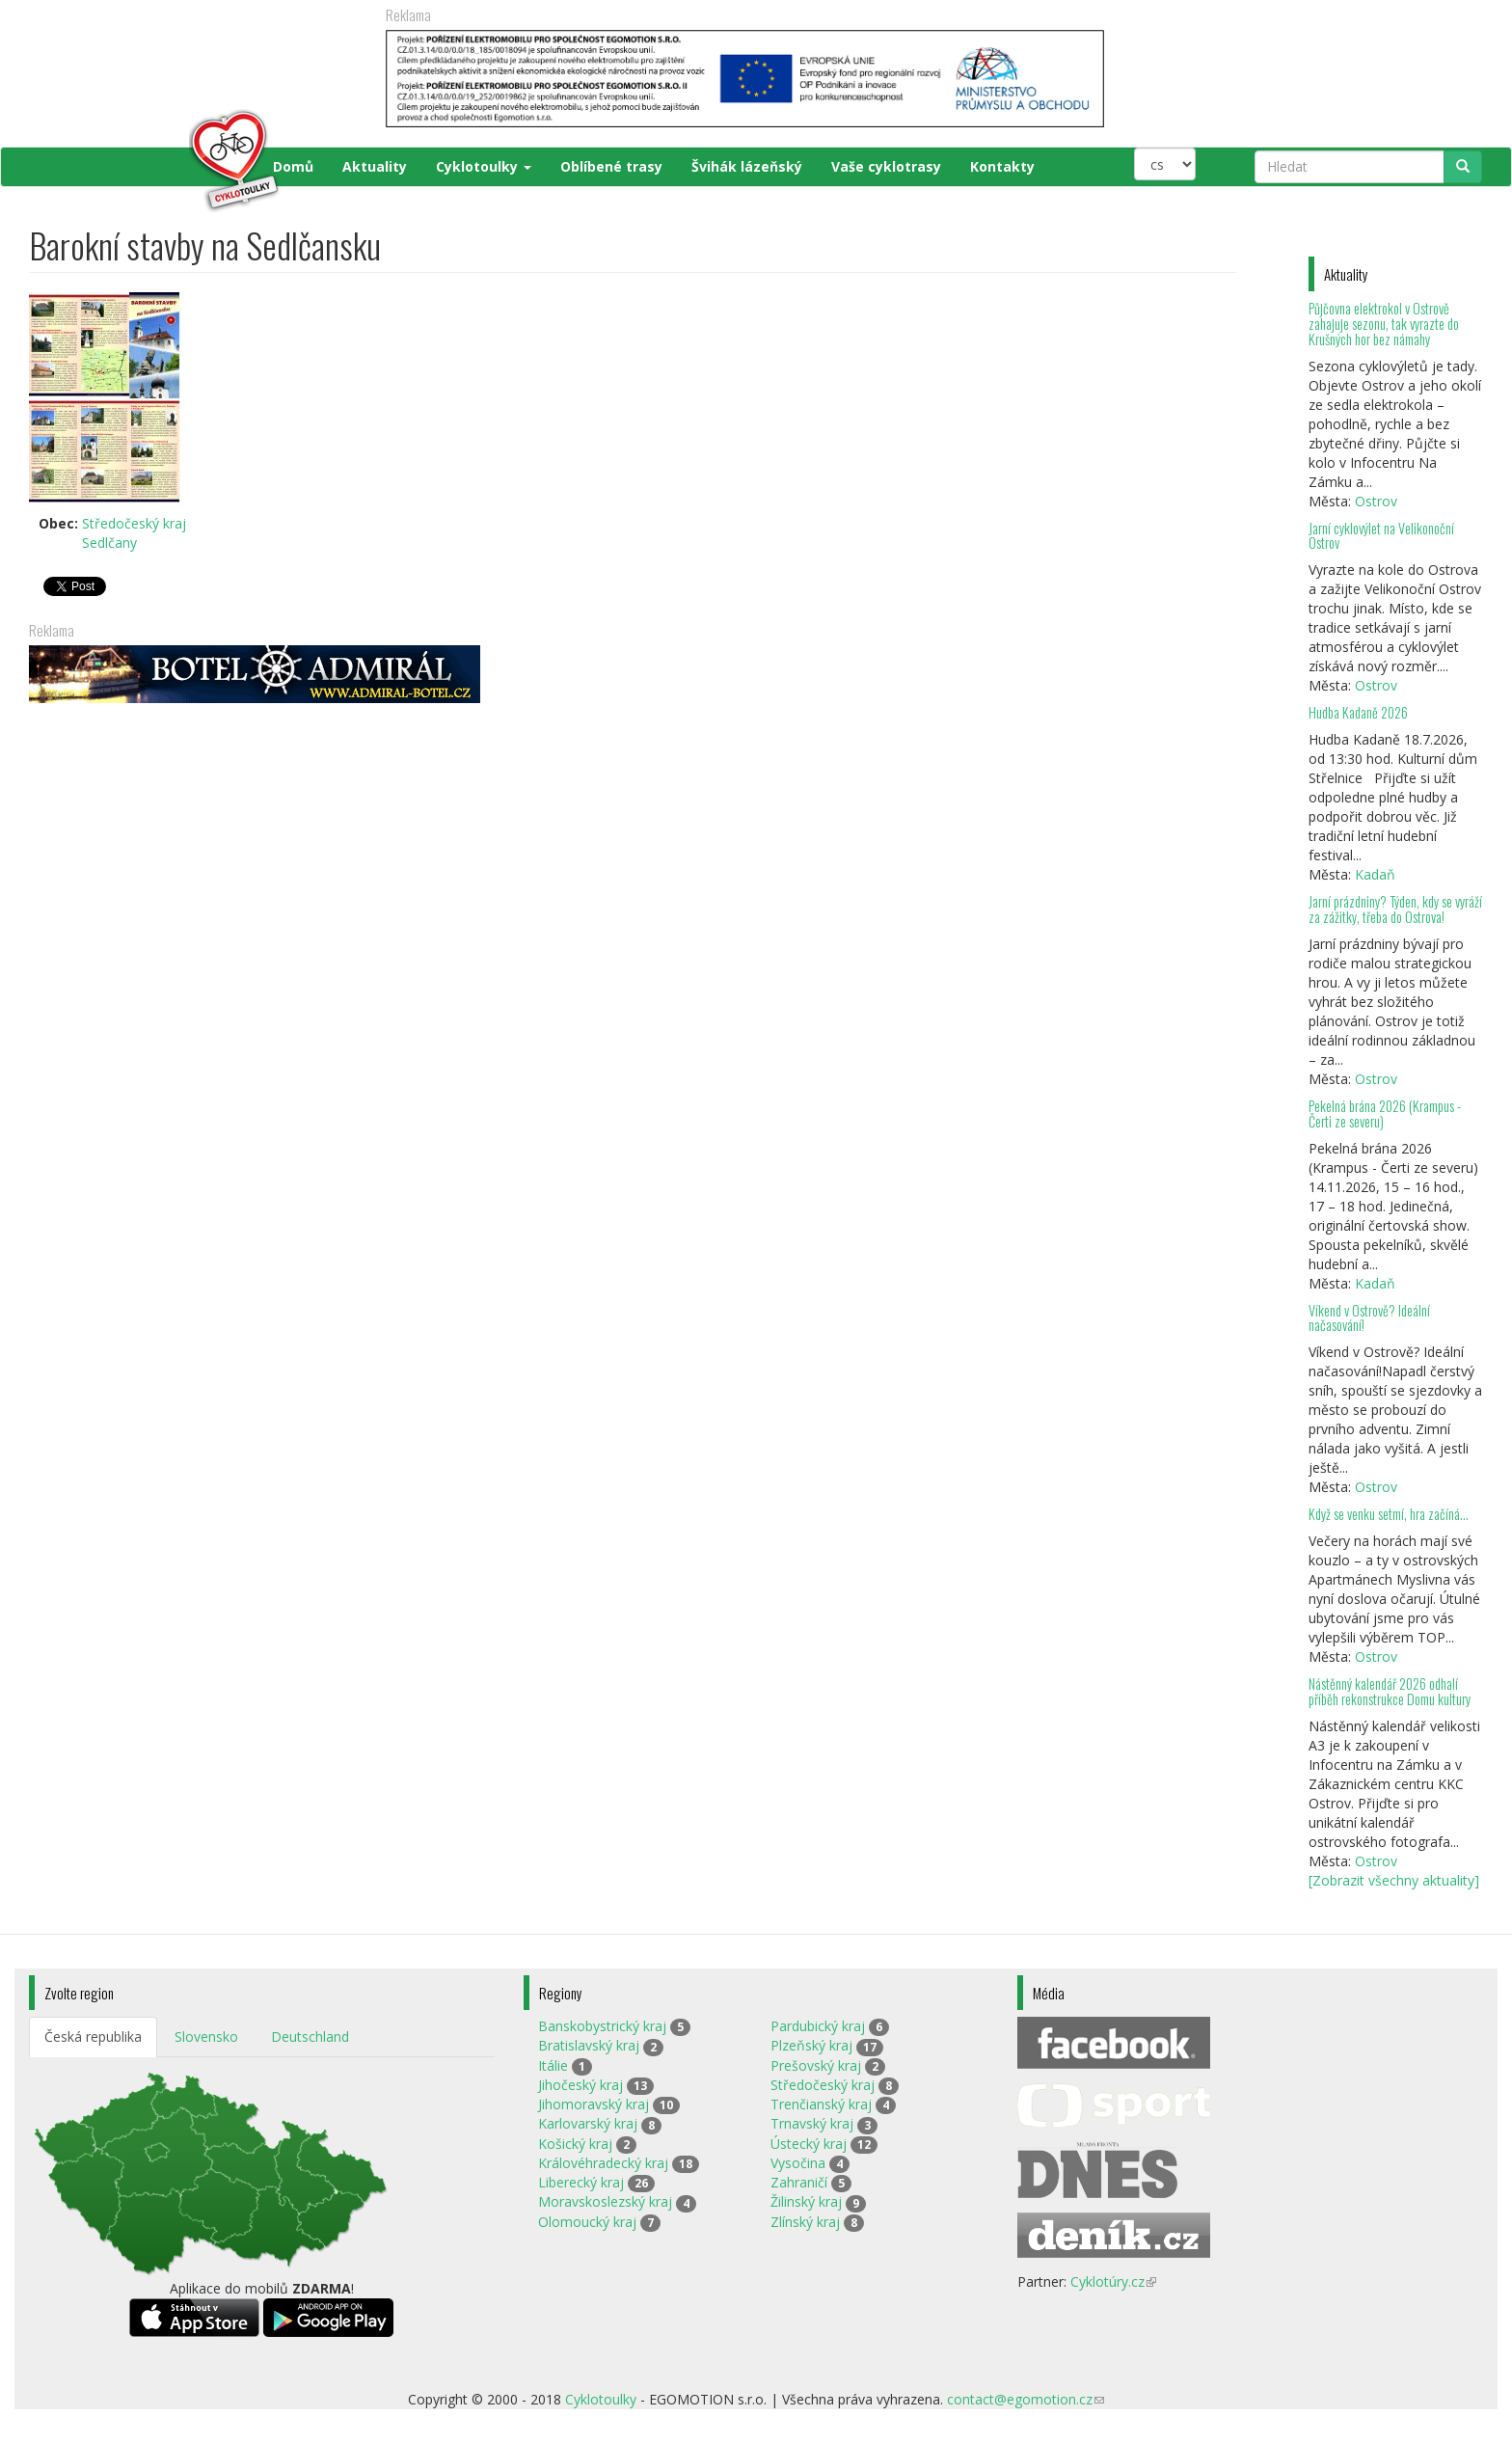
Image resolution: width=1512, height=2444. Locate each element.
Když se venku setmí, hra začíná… (1389, 1514)
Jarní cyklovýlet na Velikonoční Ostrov (1381, 536)
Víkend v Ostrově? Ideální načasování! (1369, 1318)
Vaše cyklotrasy (886, 166)
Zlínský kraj (805, 2222)
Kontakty (1002, 166)
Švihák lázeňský (746, 166)
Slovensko (206, 2036)
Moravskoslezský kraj (605, 2201)
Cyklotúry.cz (1113, 2281)
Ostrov (1376, 501)
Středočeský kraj (134, 523)
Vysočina (797, 2163)
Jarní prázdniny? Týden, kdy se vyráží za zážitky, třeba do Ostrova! (1395, 909)
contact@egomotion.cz (1025, 2399)
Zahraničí (798, 2182)
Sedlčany (109, 542)
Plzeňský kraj (811, 2045)
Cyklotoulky (483, 166)
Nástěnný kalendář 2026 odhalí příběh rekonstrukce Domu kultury (1390, 1691)
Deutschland (310, 2036)
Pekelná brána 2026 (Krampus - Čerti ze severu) (1385, 1113)
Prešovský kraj (815, 2065)
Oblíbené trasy (611, 166)
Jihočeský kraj (580, 2085)
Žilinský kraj (806, 2201)
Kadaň (1375, 874)
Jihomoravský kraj (593, 2104)
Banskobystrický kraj (602, 2026)
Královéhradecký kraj (603, 2163)
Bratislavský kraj (588, 2045)
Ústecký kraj (808, 2143)
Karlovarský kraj (587, 2123)
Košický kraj (575, 2143)
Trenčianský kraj (821, 2104)
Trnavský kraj (811, 2123)
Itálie (553, 2065)
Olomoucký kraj (587, 2222)
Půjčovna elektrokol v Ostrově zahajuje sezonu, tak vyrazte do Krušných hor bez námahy (1384, 323)
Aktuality (374, 166)
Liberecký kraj (581, 2182)
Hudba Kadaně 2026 (1358, 712)
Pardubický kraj (817, 2026)
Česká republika (93, 2036)
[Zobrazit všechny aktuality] (1394, 1880)
